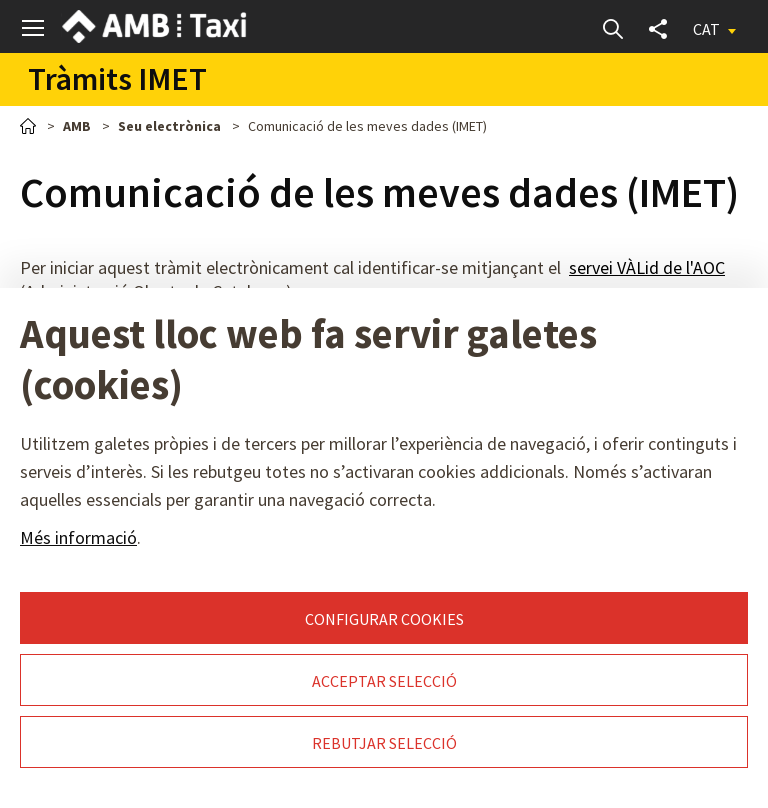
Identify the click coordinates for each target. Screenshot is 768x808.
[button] (33, 27)
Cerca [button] (612, 27)
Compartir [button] (657, 27)
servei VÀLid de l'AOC (647, 267)
